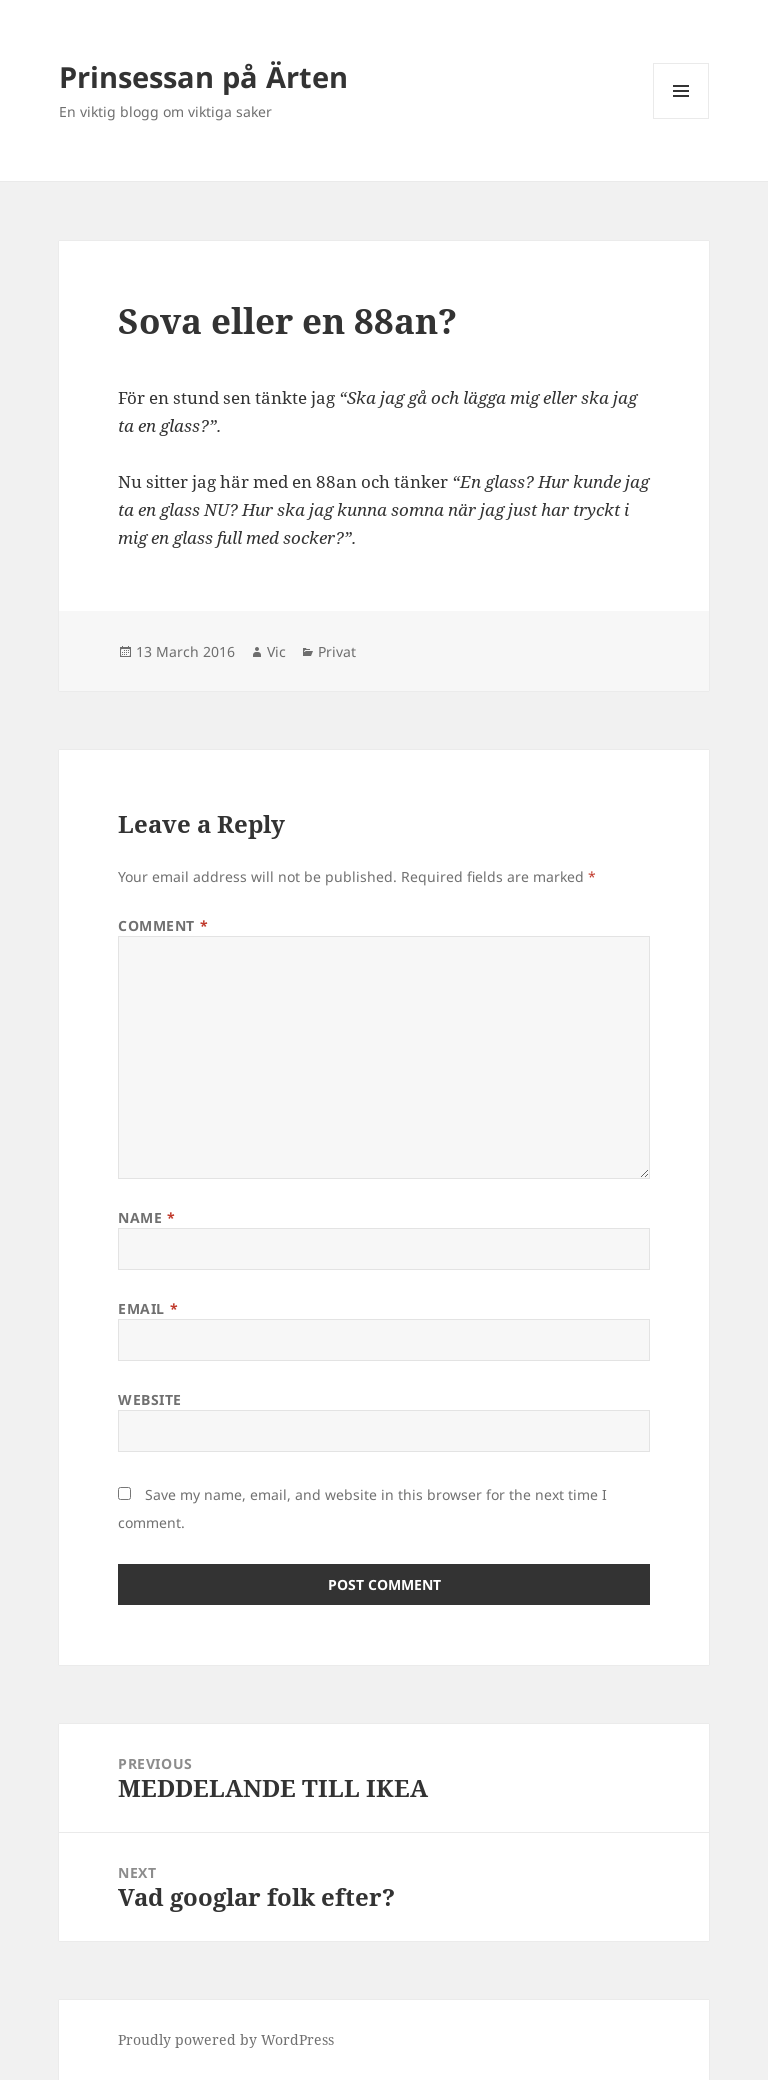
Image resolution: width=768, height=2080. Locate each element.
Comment (163, 925)
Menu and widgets (681, 118)
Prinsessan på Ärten (203, 76)
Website (150, 1399)
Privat (337, 651)
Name (146, 1217)
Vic (276, 651)
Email (148, 1308)
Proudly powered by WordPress (226, 2039)
